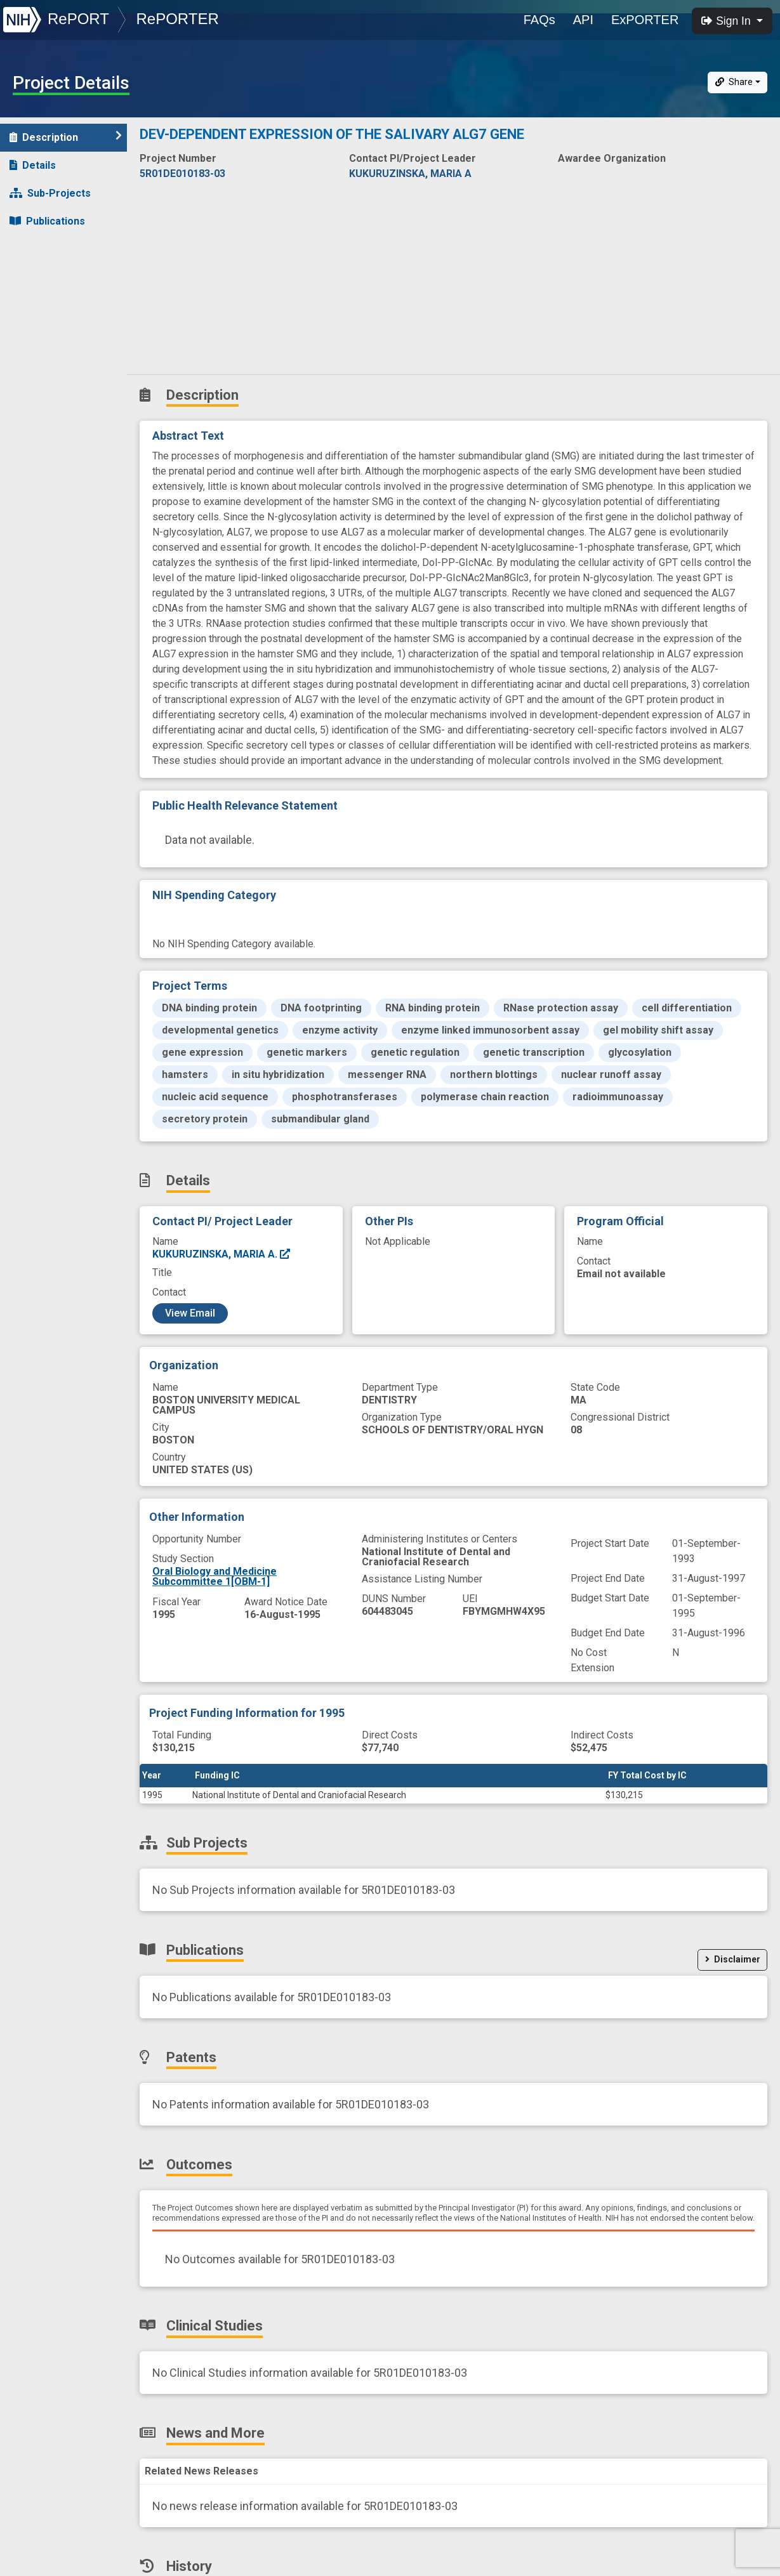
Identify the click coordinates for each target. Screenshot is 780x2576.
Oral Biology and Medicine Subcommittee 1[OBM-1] (214, 1576)
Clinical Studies (54, 305)
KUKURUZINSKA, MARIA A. (221, 1254)
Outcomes (42, 277)
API (583, 20)
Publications (47, 221)
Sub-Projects (50, 193)
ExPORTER (644, 20)
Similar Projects (57, 389)
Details (33, 165)
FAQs (539, 20)
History (35, 361)
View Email (190, 1313)
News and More (55, 333)
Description (66, 136)
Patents (35, 249)
